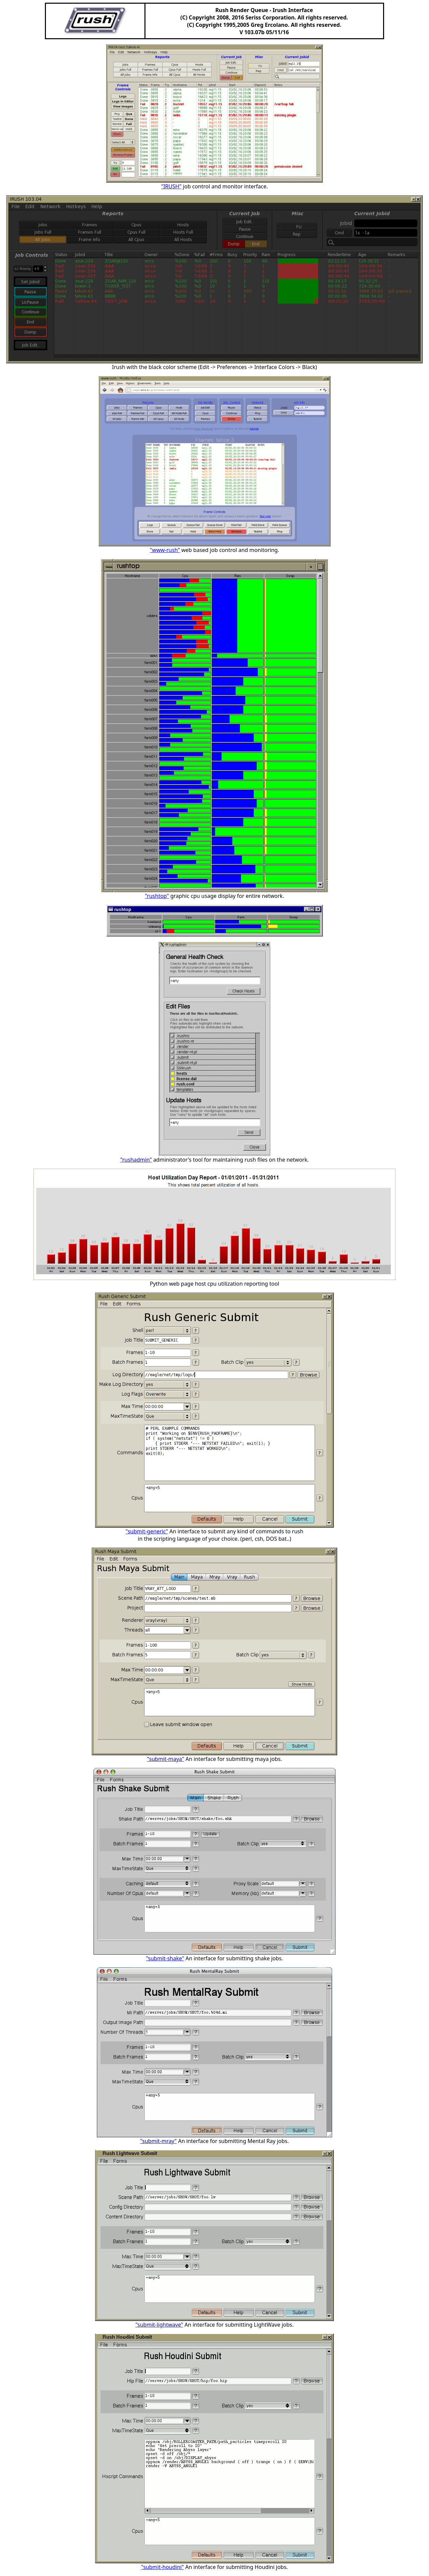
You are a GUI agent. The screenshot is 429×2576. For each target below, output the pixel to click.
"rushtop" (157, 896)
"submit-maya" (165, 1759)
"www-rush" (165, 550)
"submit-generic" (147, 1531)
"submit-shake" (165, 1958)
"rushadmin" (136, 1159)
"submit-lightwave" (159, 2324)
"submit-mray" (158, 2141)
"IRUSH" (171, 186)
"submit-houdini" (162, 2567)
